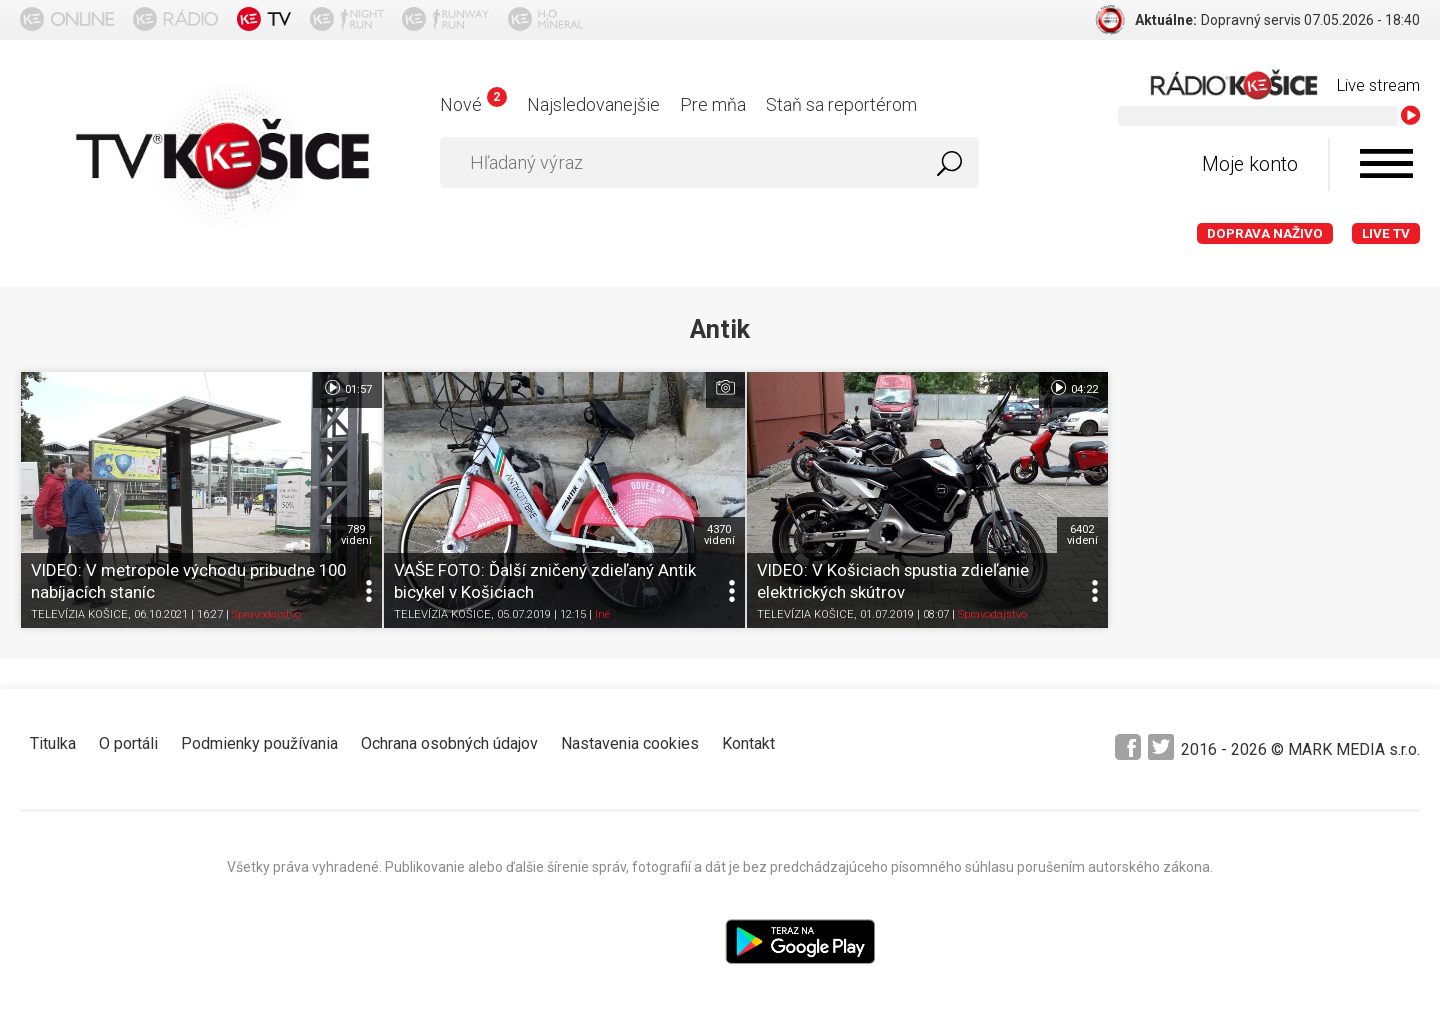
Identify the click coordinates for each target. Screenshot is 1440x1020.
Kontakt (748, 734)
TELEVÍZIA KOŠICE (79, 605)
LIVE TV (1386, 233)
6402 (1043, 526)
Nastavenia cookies (630, 734)
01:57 (334, 388)
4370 (693, 526)
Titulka (53, 734)
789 (343, 526)
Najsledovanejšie (593, 104)
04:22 (1034, 388)
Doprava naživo (1265, 233)
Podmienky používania (259, 734)
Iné (589, 605)
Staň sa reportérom (841, 104)
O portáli (128, 734)
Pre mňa (713, 104)
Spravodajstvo (266, 605)
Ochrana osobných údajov (449, 734)
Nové (473, 104)
